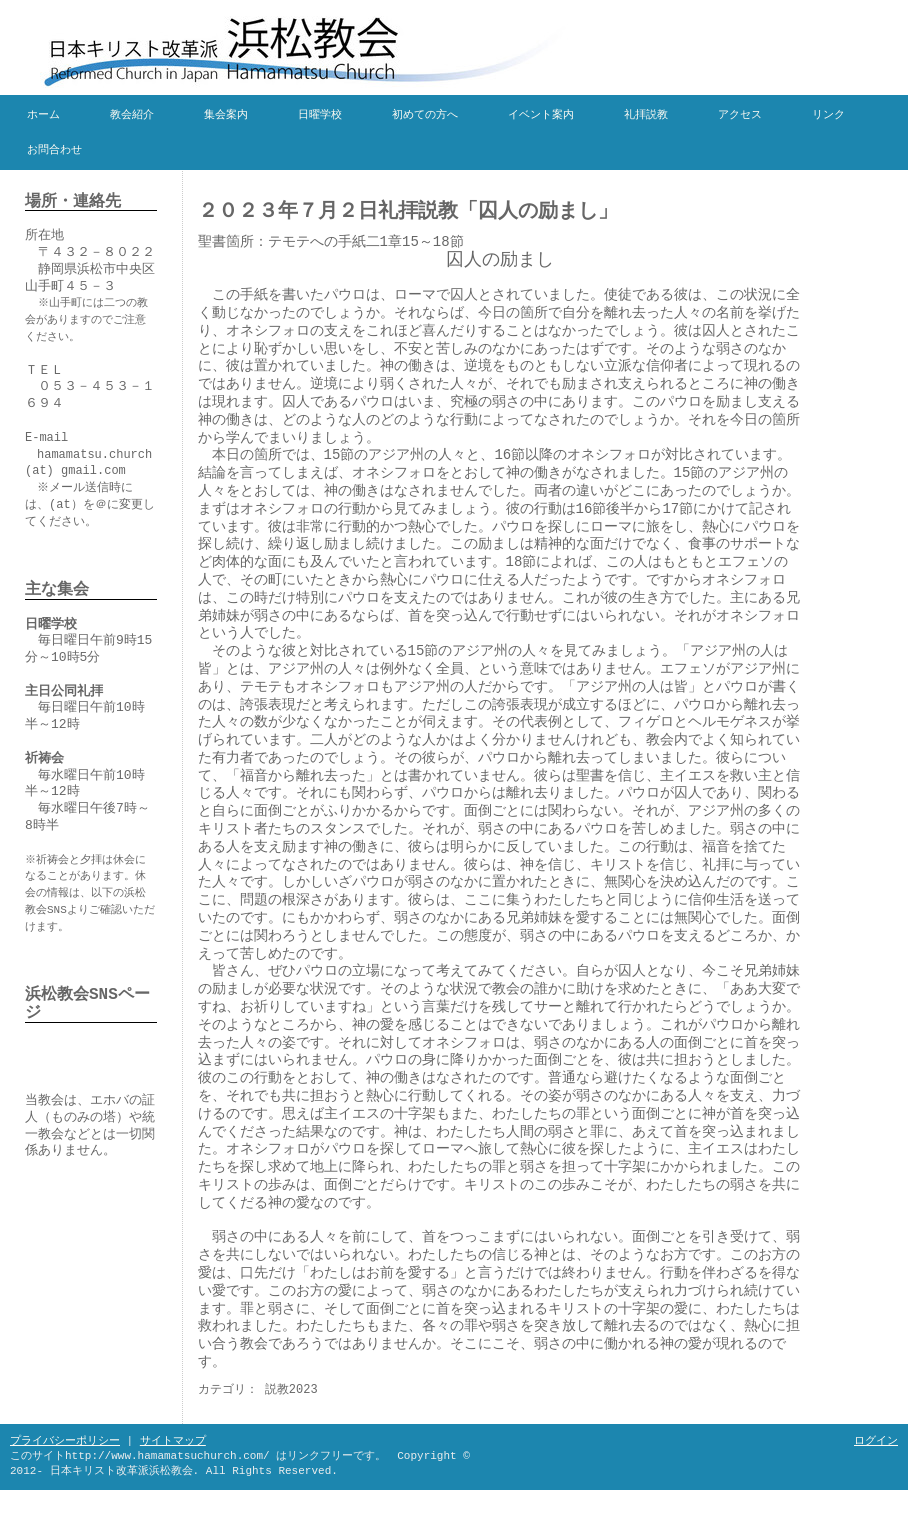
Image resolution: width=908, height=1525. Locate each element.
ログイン (876, 1441)
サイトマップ (173, 1441)
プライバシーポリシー (65, 1441)
